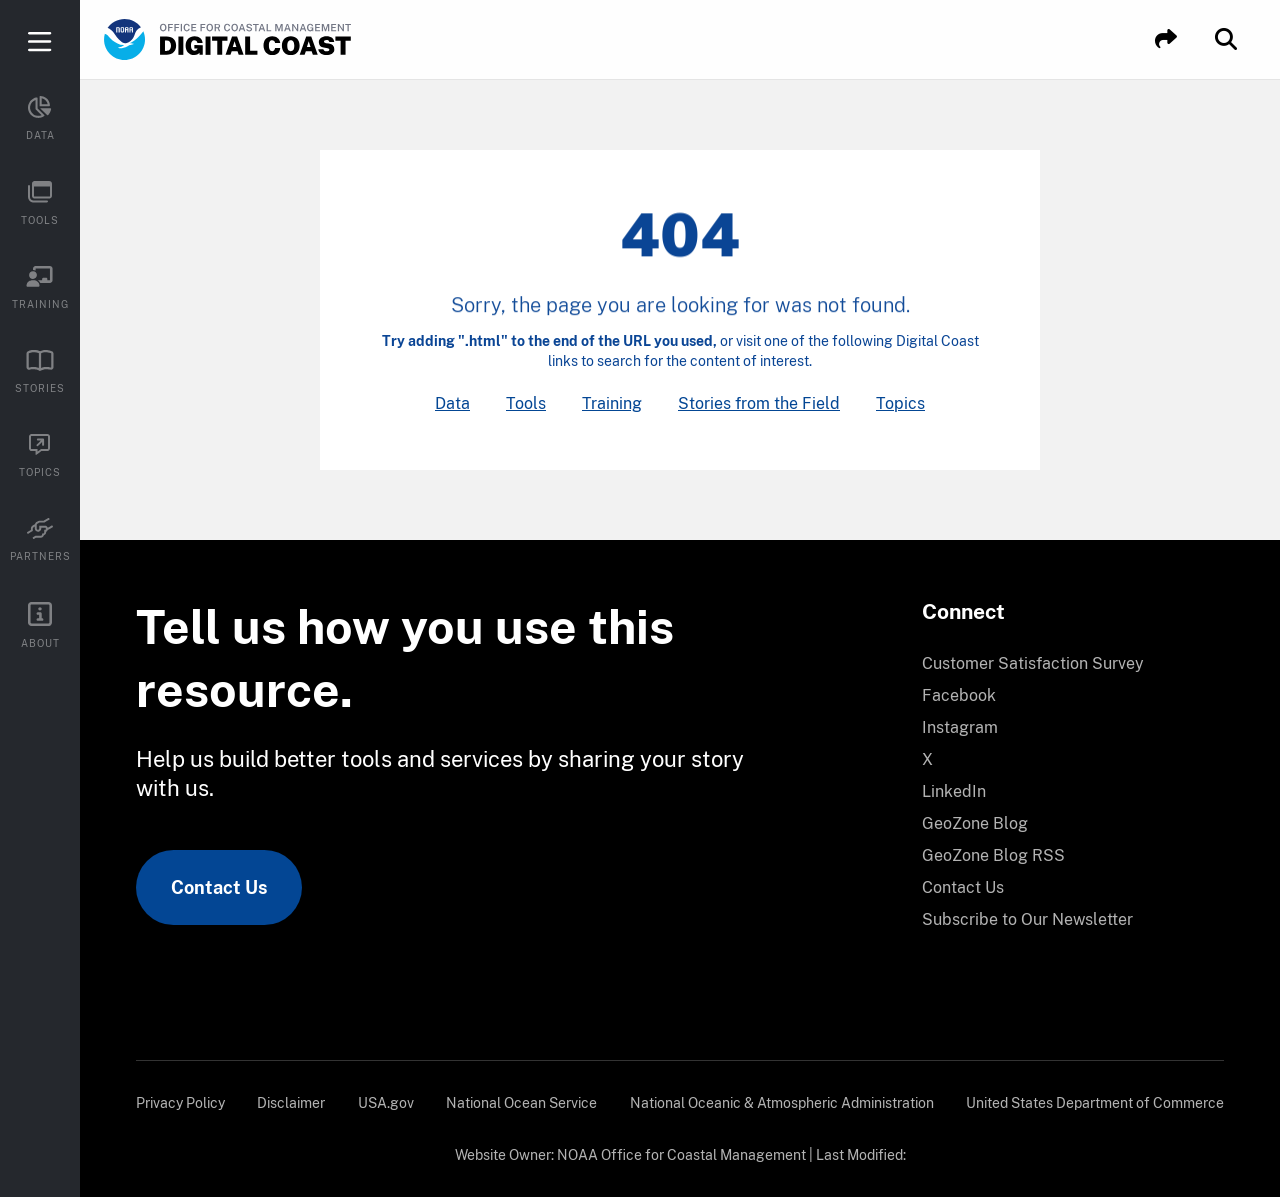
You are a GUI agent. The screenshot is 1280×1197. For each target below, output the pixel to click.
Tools (526, 403)
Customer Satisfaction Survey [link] (1033, 663)
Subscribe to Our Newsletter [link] (1027, 919)
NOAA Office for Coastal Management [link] (681, 1155)
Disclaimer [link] (291, 1103)
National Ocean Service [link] (521, 1103)
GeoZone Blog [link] (975, 823)
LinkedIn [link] (954, 791)
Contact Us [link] (219, 887)
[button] (1166, 39)
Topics (900, 403)
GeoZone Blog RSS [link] (993, 855)
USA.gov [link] (386, 1103)
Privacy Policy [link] (180, 1103)
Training (612, 403)
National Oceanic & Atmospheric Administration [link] (782, 1103)
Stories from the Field (759, 403)
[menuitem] (1061, 664)
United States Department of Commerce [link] (1095, 1103)
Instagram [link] (960, 727)
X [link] (927, 759)
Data (452, 403)
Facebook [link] (959, 695)
